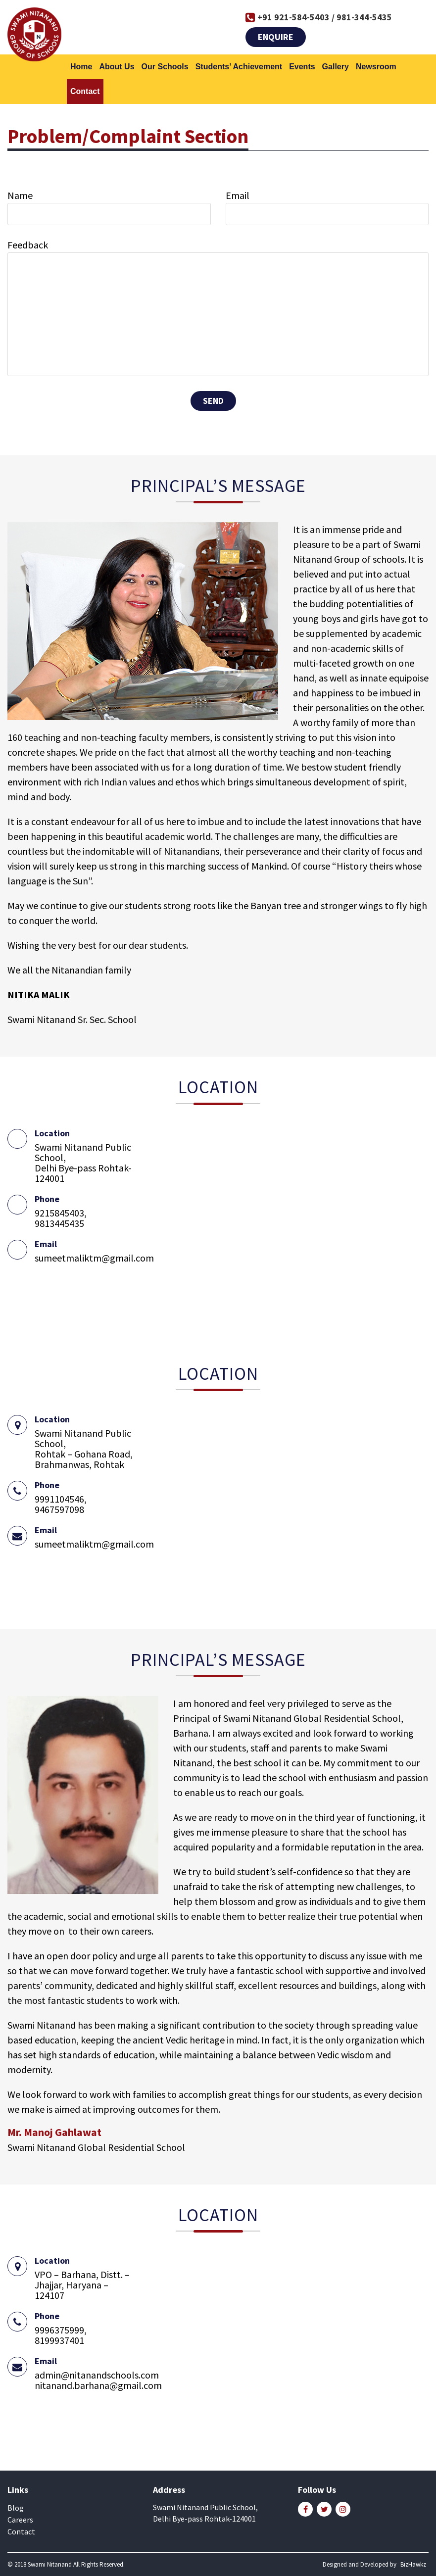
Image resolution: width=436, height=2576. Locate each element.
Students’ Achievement (238, 66)
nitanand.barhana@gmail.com (98, 2385)
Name (20, 196)
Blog (15, 2508)
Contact (85, 91)
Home (81, 66)
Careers (20, 2520)
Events (302, 66)
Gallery (335, 66)
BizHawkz (413, 2564)
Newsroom (376, 66)
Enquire (275, 37)
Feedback (27, 245)
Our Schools (165, 66)
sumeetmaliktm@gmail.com (94, 1258)
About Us (116, 66)
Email (237, 196)
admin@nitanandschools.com (97, 2375)
